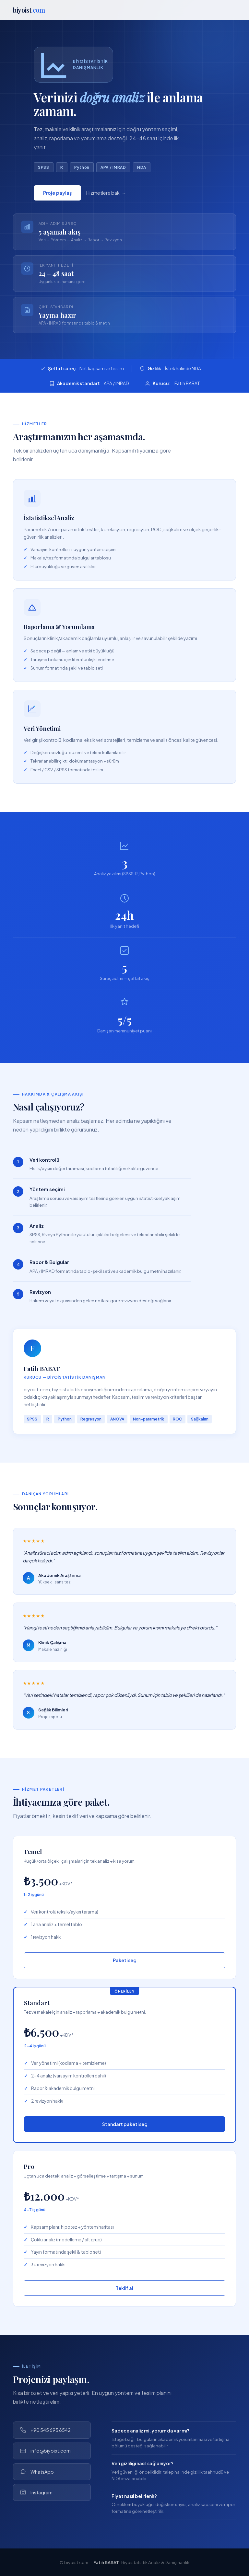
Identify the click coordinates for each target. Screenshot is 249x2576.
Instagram (36, 2493)
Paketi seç (124, 1960)
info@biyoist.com (45, 2451)
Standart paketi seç (124, 2124)
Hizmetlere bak (103, 195)
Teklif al (124, 2288)
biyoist (29, 10)
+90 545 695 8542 (45, 2430)
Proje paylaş (57, 195)
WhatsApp (37, 2472)
